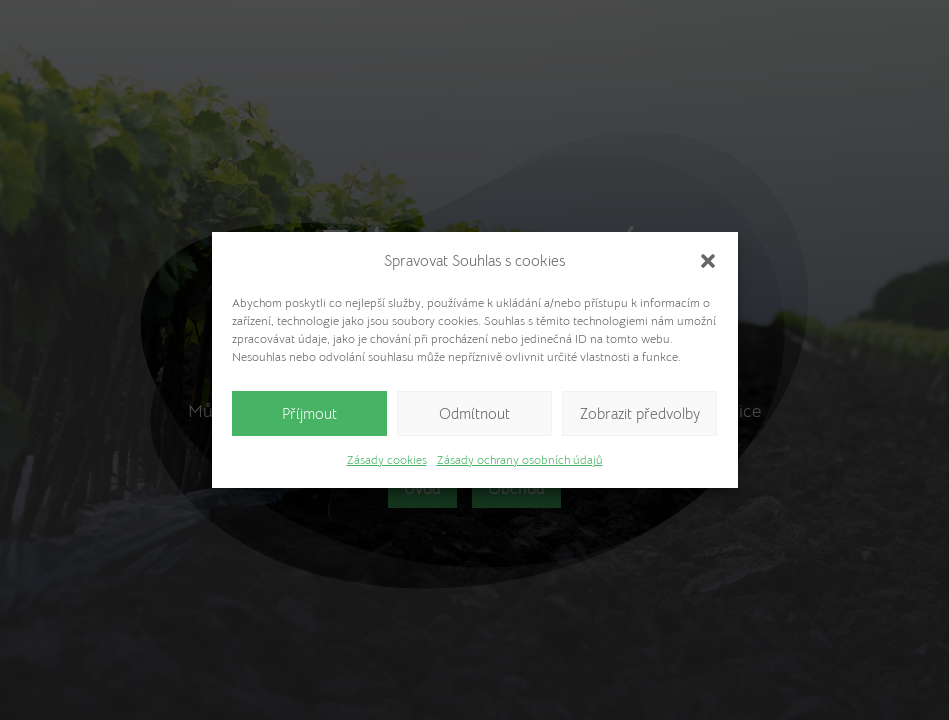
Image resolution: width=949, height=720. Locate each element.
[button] (708, 261)
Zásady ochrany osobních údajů (520, 459)
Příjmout (309, 413)
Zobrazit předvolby (640, 413)
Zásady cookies (387, 459)
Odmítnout (474, 413)
